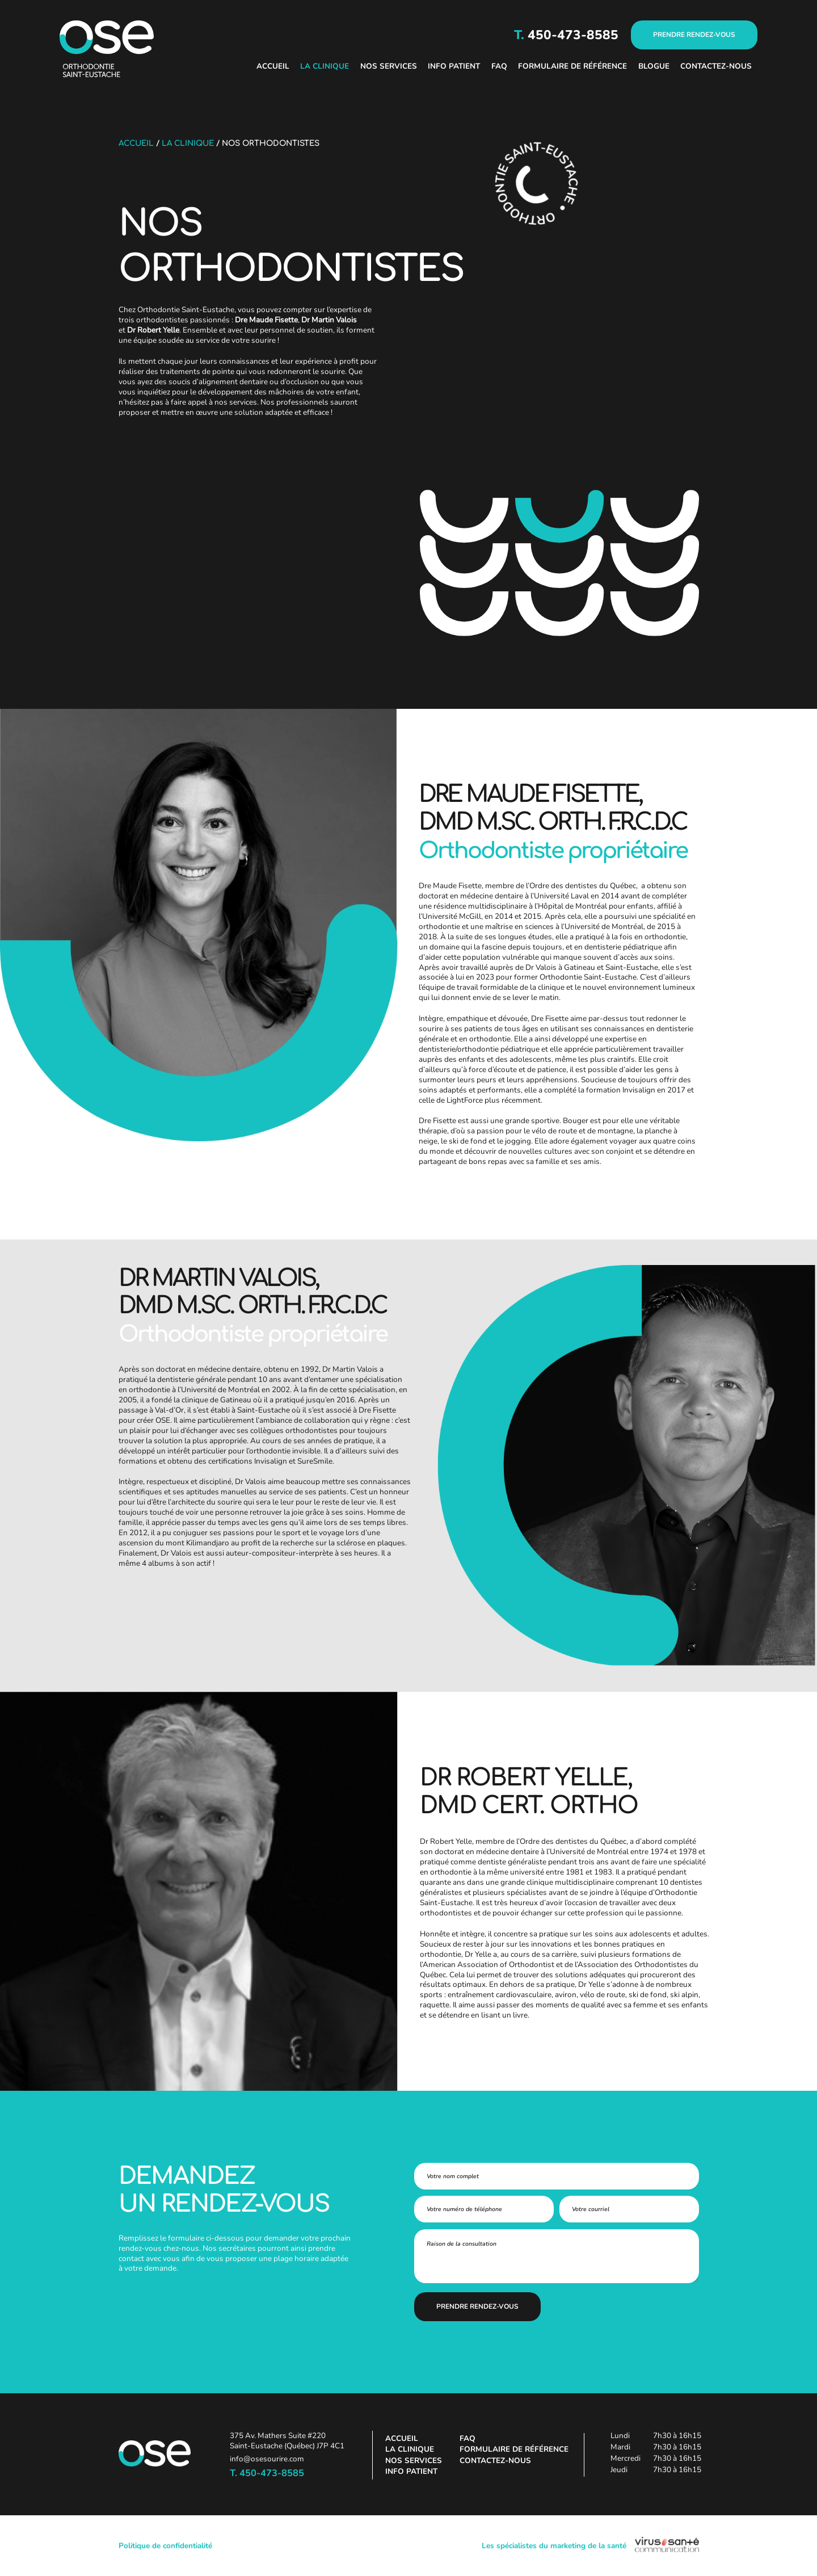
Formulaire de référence (572, 66)
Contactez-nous (716, 66)
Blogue (653, 66)
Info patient (454, 66)
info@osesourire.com (267, 2458)
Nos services (388, 66)
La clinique (324, 66)
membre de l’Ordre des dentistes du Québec (560, 885)
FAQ (499, 66)
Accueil (272, 66)
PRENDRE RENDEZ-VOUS (694, 34)
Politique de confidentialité (165, 2546)
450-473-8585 (571, 35)
